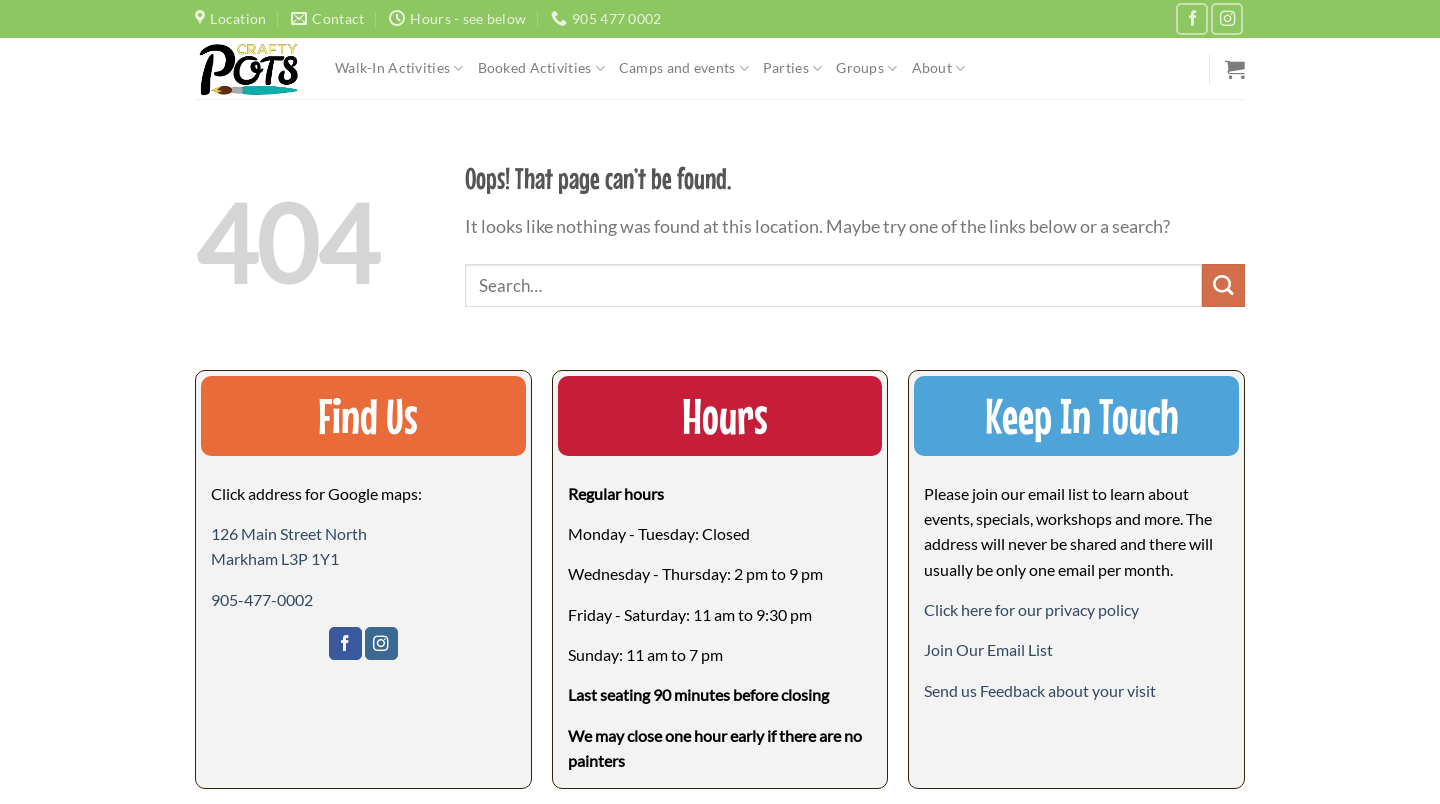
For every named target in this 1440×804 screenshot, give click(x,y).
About (939, 68)
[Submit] (1223, 285)
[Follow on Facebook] (1192, 19)
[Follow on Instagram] (1227, 19)
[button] (988, 649)
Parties (792, 68)
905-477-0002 (262, 599)
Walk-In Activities (399, 68)
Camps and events (684, 68)
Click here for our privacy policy (1031, 609)
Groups (866, 68)
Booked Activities (541, 68)
